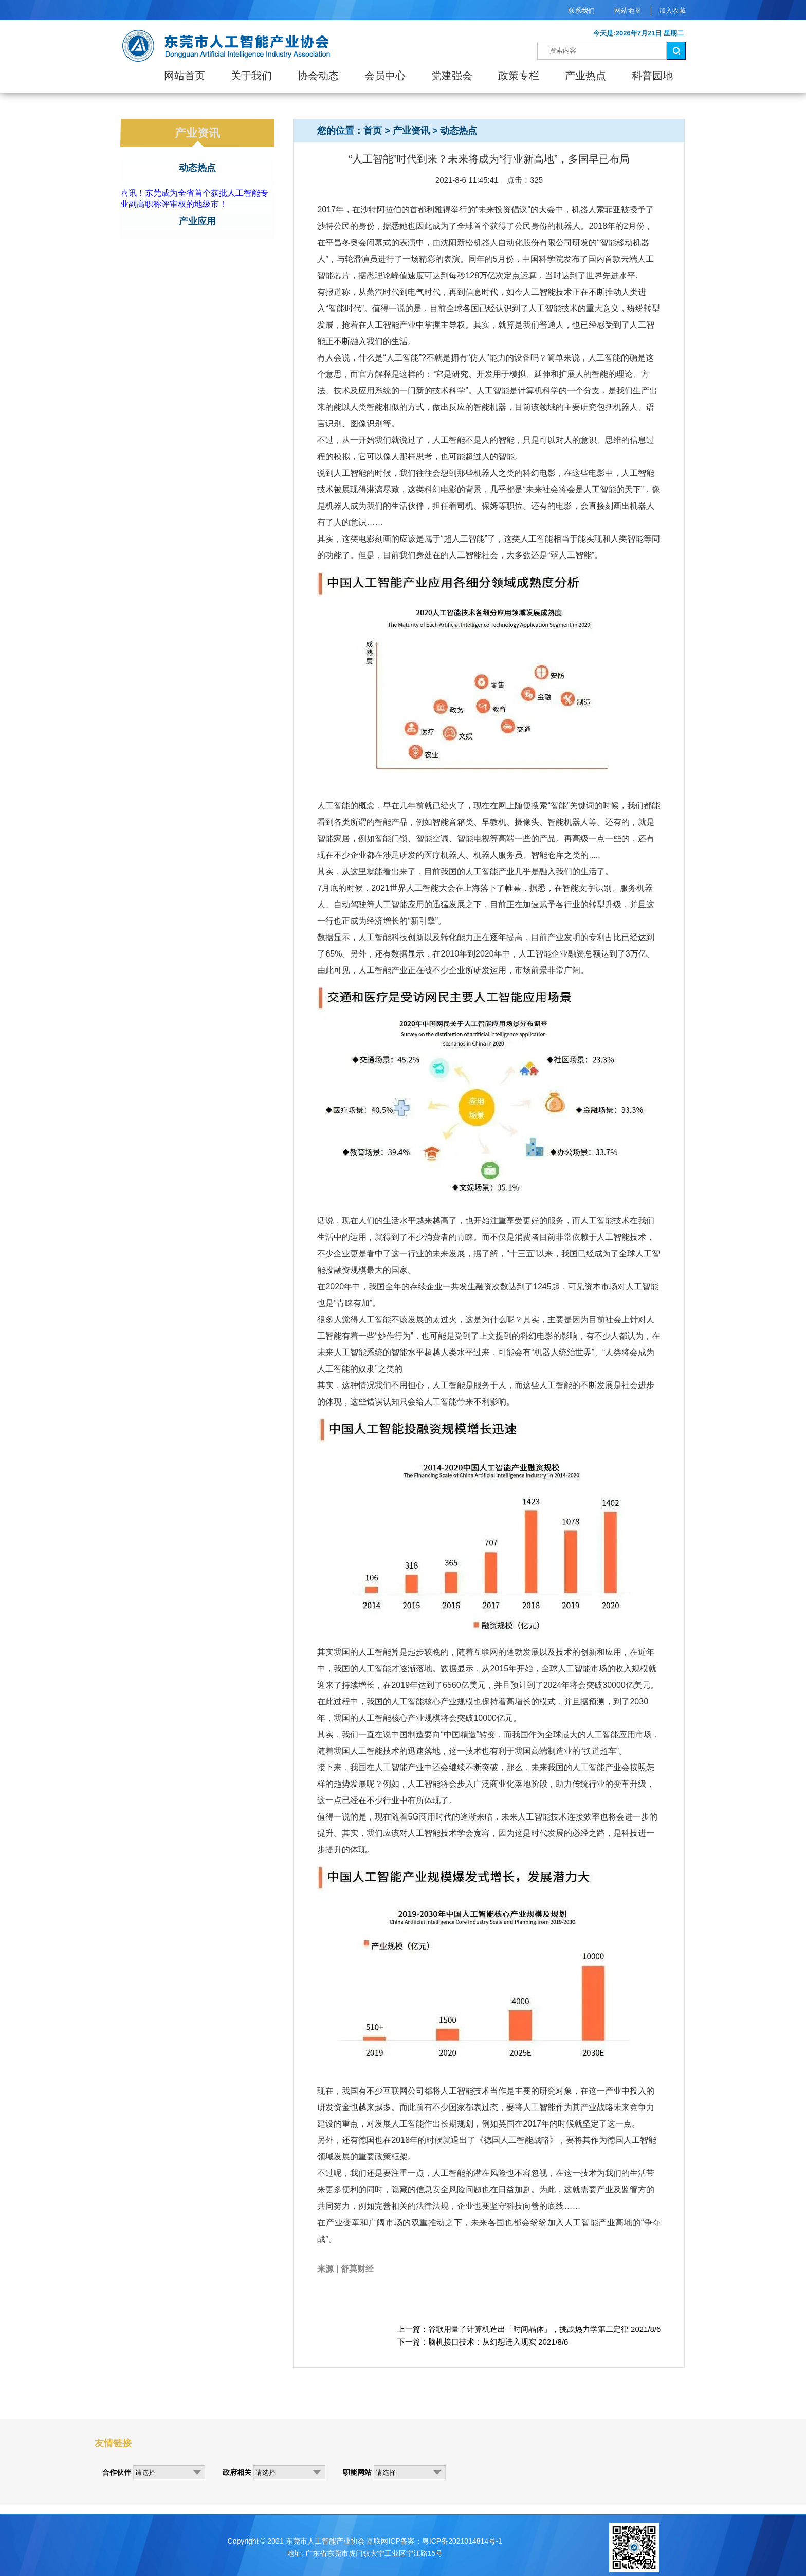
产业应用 (197, 221)
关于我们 (251, 75)
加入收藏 (672, 10)
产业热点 (585, 75)
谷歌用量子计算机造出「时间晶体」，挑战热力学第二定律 (528, 2329)
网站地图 (627, 10)
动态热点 (197, 168)
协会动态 (318, 75)
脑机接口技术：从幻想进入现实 (482, 2341)
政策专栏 (518, 75)
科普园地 (652, 75)
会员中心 (385, 75)
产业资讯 (411, 130)
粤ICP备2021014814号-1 (462, 2541)
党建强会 (451, 75)
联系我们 (581, 10)
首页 (372, 130)
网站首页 (184, 75)
